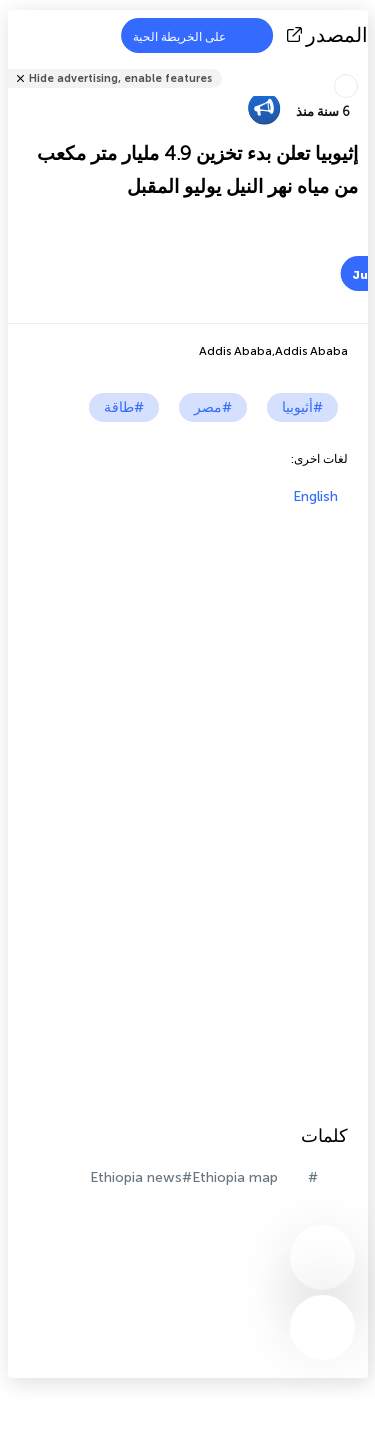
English (315, 496)
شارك (362, 65)
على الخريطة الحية (192, 35)
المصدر (329, 35)
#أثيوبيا (302, 407)
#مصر (213, 407)
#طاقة (124, 407)
